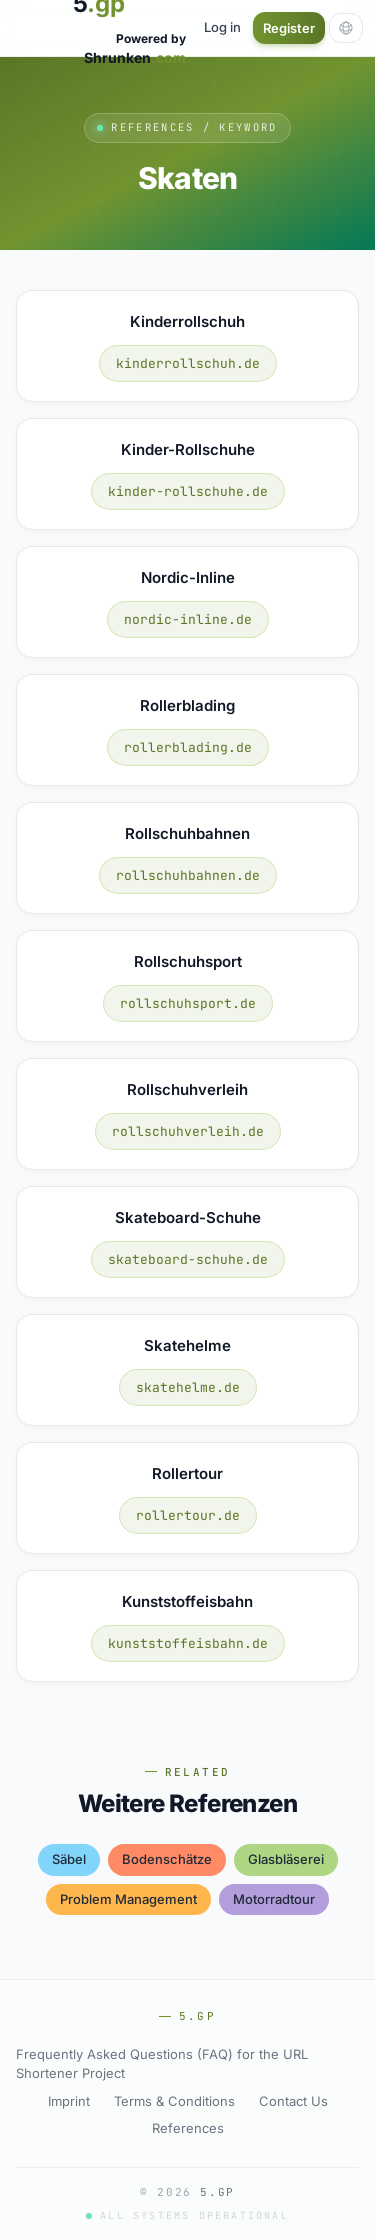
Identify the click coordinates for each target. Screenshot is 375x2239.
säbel (69, 1859)
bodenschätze (167, 1859)
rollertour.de (188, 1515)
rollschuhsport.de (188, 1003)
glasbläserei (286, 1859)
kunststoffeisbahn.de (188, 1643)
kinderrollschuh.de (188, 363)
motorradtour (274, 1899)
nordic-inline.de (188, 619)
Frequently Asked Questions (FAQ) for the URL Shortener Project (162, 2064)
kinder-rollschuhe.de (188, 491)
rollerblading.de (188, 747)
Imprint (69, 2101)
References (188, 2128)
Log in (222, 27)
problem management (128, 1899)
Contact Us (293, 2101)
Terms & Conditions (174, 2101)
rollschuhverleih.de (188, 1131)
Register (289, 28)
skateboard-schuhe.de (188, 1259)
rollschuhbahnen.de (188, 875)
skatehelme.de (188, 1387)
